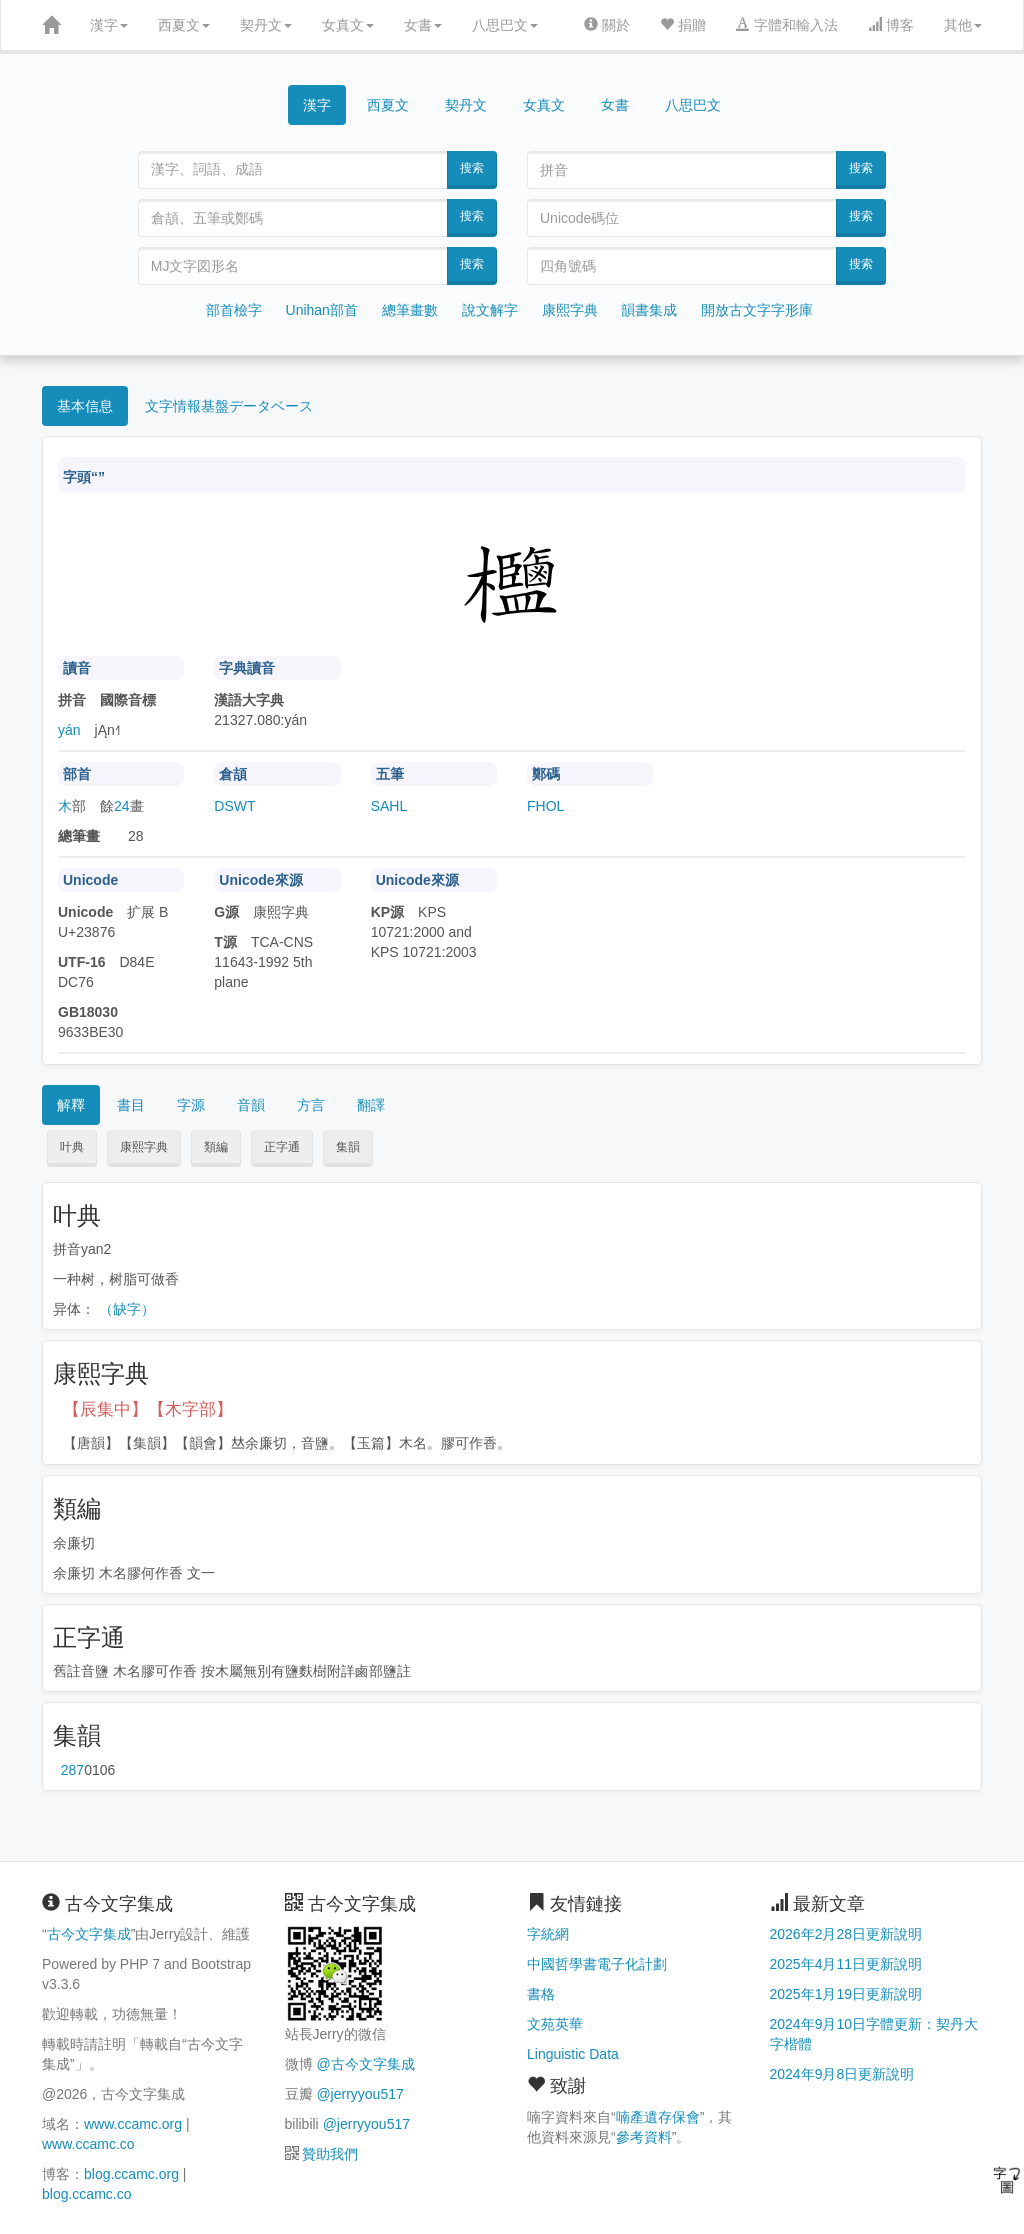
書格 (541, 1994)
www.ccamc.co (88, 2144)
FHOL (545, 806)
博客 (891, 25)
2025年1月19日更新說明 (846, 1994)
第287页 (72, 1770)
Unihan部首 (322, 310)
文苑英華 (555, 2024)
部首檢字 (234, 310)
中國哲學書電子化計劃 (597, 1964)
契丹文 (266, 25)
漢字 (109, 25)
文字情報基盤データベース (229, 406)
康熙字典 (570, 310)
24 (122, 806)
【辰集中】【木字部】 (148, 1409)
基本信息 (85, 406)
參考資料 (644, 2137)
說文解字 (490, 310)
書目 (131, 1105)
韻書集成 (649, 310)
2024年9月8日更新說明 (842, 2074)
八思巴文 (505, 25)
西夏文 (184, 25)
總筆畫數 (410, 310)
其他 (963, 25)
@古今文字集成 (365, 2064)
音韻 (251, 1105)
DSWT (234, 806)
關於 (607, 25)
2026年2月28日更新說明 (846, 1934)
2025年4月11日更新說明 (846, 1964)
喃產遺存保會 (658, 2117)
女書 (423, 25)
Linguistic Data (573, 2054)
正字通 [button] (282, 1147)
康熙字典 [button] (144, 1147)
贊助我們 (330, 2154)
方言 (311, 1105)
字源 (191, 1105)
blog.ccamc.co (86, 2194)
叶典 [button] (72, 1147)
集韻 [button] (348, 1147)
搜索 (472, 168)
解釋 (71, 1105)
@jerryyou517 (359, 2094)
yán (69, 730)
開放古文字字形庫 (757, 310)
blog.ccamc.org (131, 2174)
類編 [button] (216, 1147)
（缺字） (127, 1309)
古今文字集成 (89, 1934)
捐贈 (683, 25)
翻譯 (371, 1105)
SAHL (389, 806)
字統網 (548, 1934)
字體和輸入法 (787, 25)
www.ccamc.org (133, 2124)
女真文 (348, 25)
